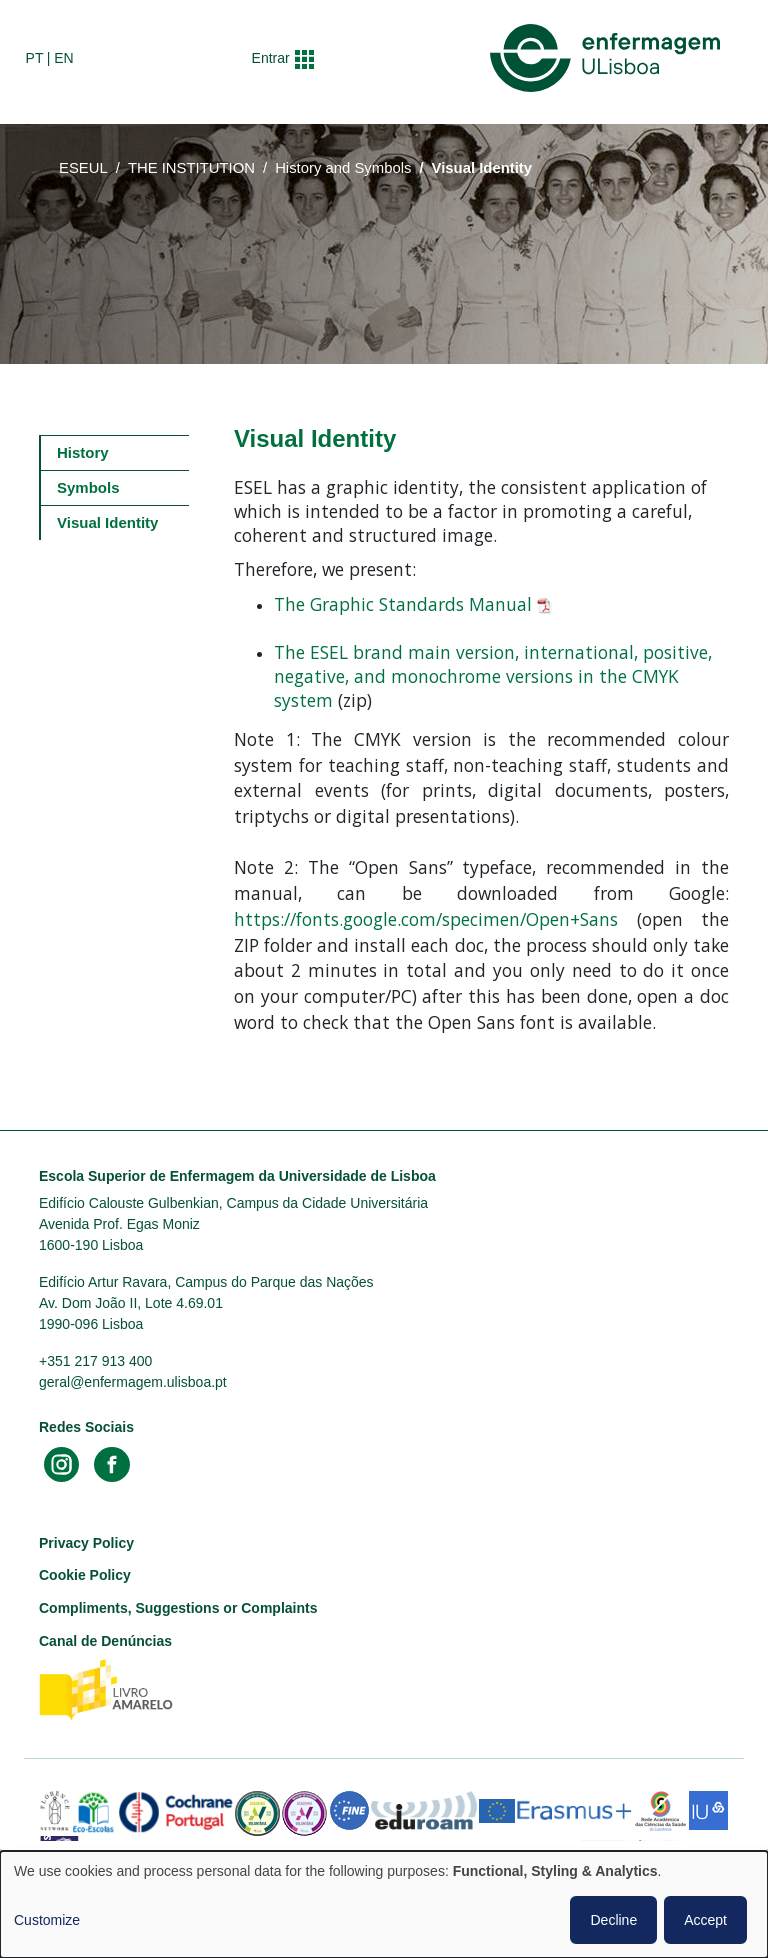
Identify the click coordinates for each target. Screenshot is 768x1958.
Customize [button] (47, 1920)
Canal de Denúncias (105, 1641)
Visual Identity (107, 522)
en (63, 58)
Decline (613, 1920)
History (83, 452)
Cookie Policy (85, 1575)
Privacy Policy (86, 1543)
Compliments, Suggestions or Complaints (178, 1608)
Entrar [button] (271, 58)
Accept (705, 1920)
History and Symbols (343, 168)
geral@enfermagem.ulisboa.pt (133, 1382)
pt (35, 58)
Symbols (88, 487)
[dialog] (384, 1904)
